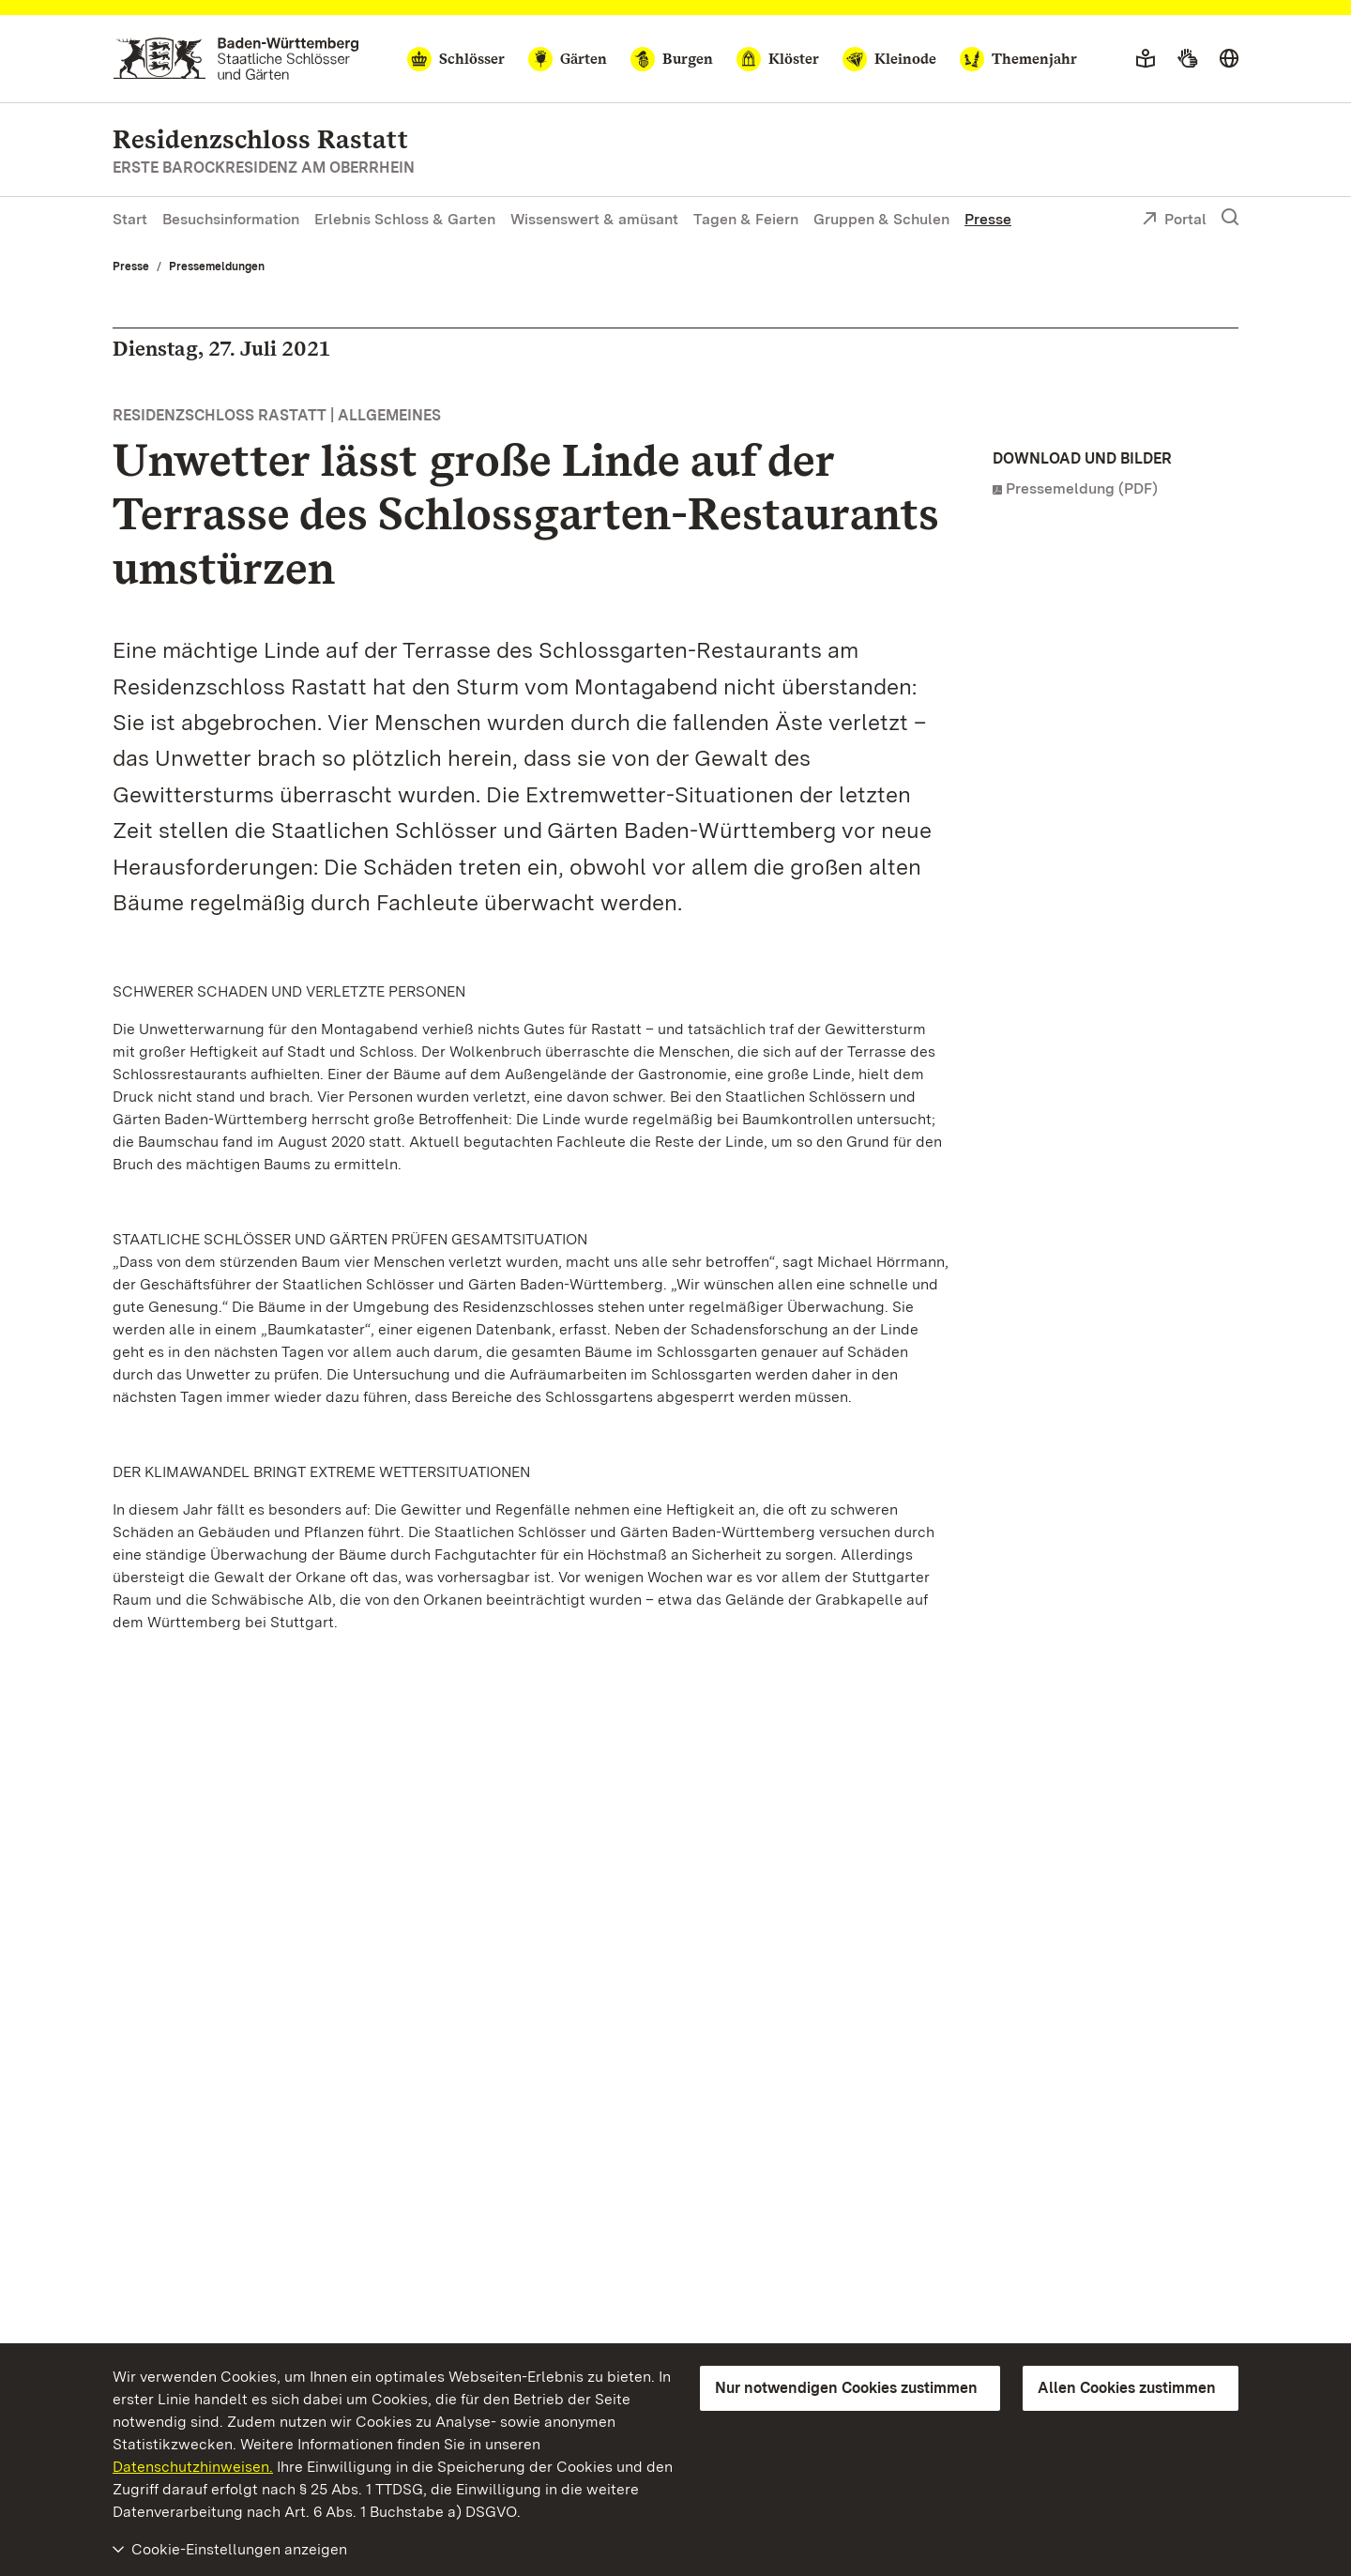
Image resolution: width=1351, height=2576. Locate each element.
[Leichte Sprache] (1145, 59)
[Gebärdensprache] (1187, 59)
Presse (987, 219)
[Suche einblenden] (1230, 217)
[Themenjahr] (1018, 59)
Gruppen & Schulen (881, 219)
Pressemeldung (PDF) (1082, 488)
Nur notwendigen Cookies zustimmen (846, 2388)
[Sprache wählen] (1229, 59)
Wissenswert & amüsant (594, 219)
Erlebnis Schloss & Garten (404, 219)
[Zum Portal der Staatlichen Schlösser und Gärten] (236, 59)
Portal (1174, 220)
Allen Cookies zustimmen (1127, 2388)
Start (130, 219)
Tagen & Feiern (745, 219)
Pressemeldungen (217, 266)
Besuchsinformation (230, 219)
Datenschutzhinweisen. (193, 2467)
